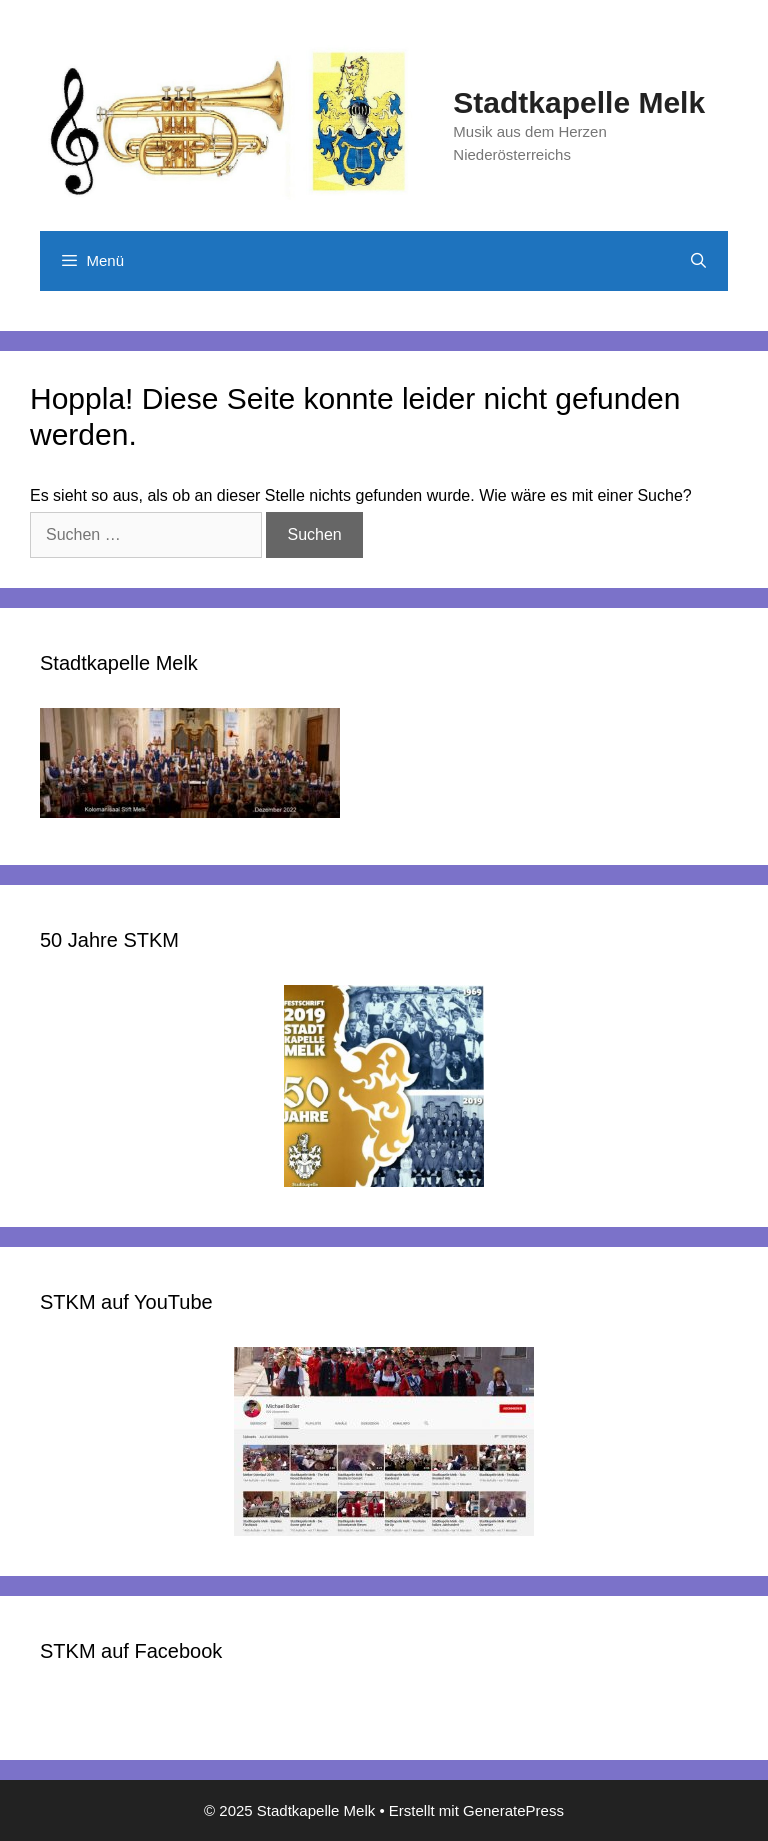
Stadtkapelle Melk (579, 102)
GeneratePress (513, 1810)
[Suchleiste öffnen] (698, 261)
